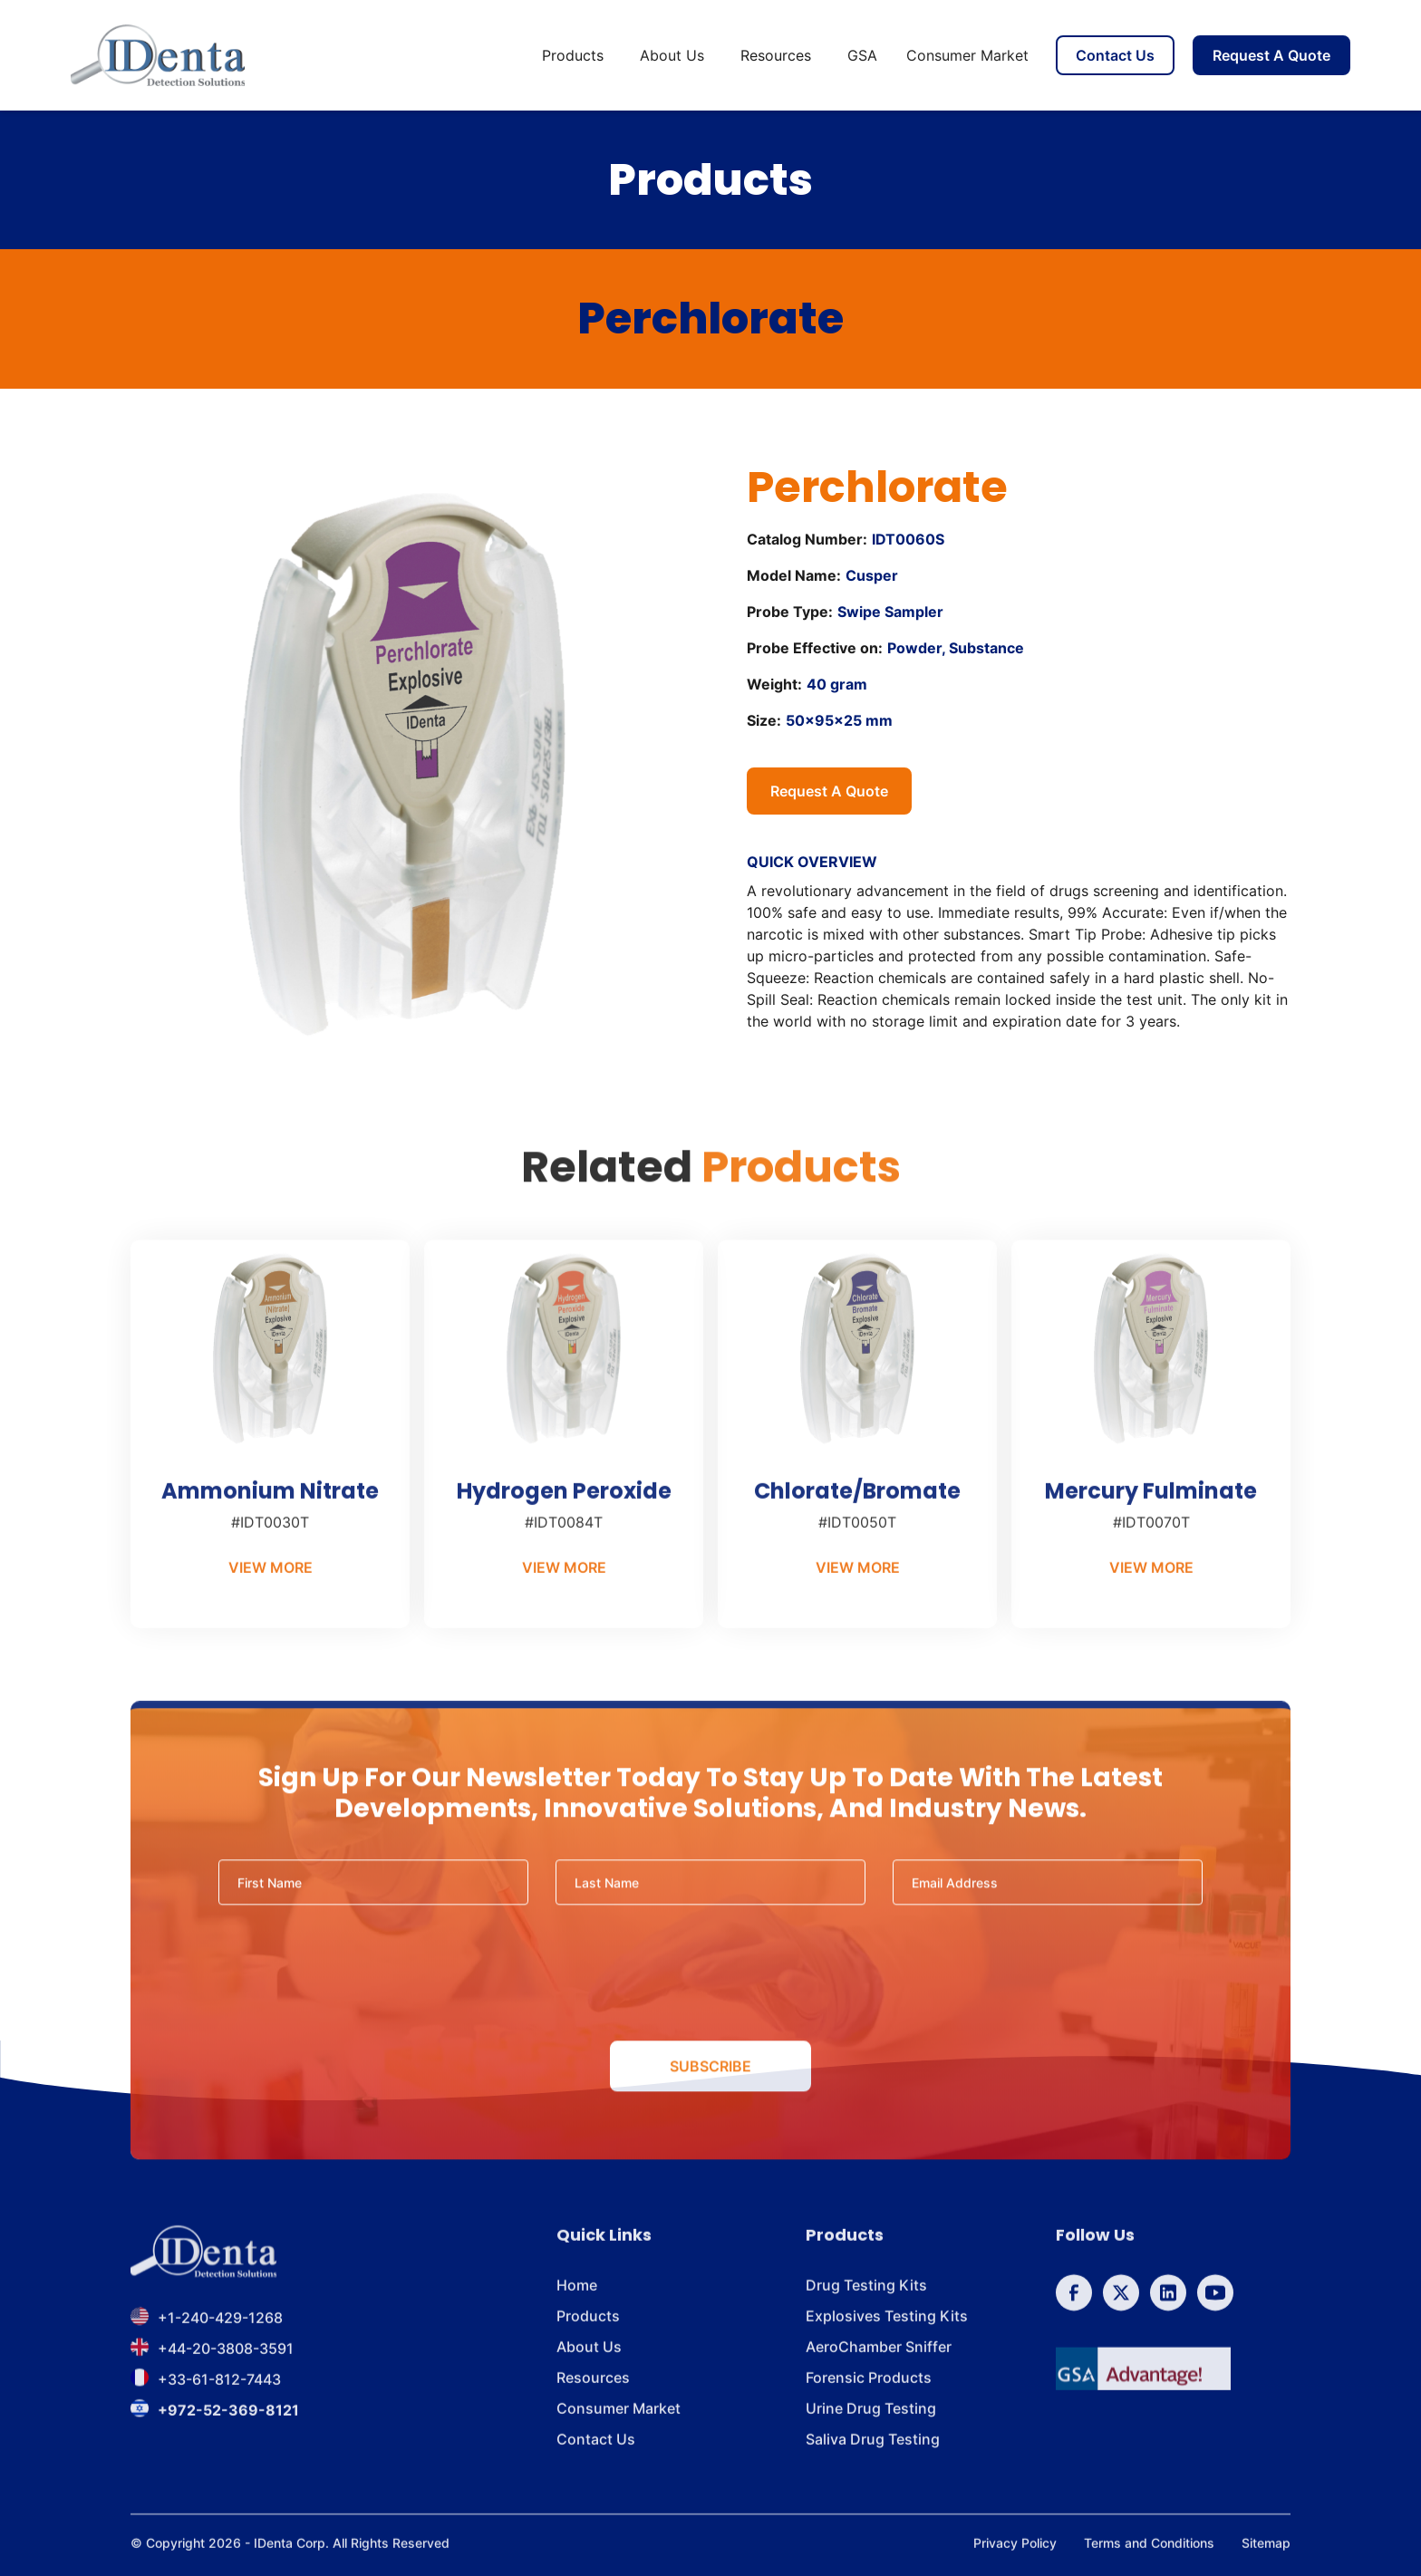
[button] (576, 55)
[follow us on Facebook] (1074, 2309)
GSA (862, 55)
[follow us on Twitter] (1121, 2309)
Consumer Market (967, 55)
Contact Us (1115, 55)
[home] (158, 55)
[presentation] (710, 1990)
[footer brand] (203, 2268)
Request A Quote (1271, 55)
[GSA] (1143, 2385)
